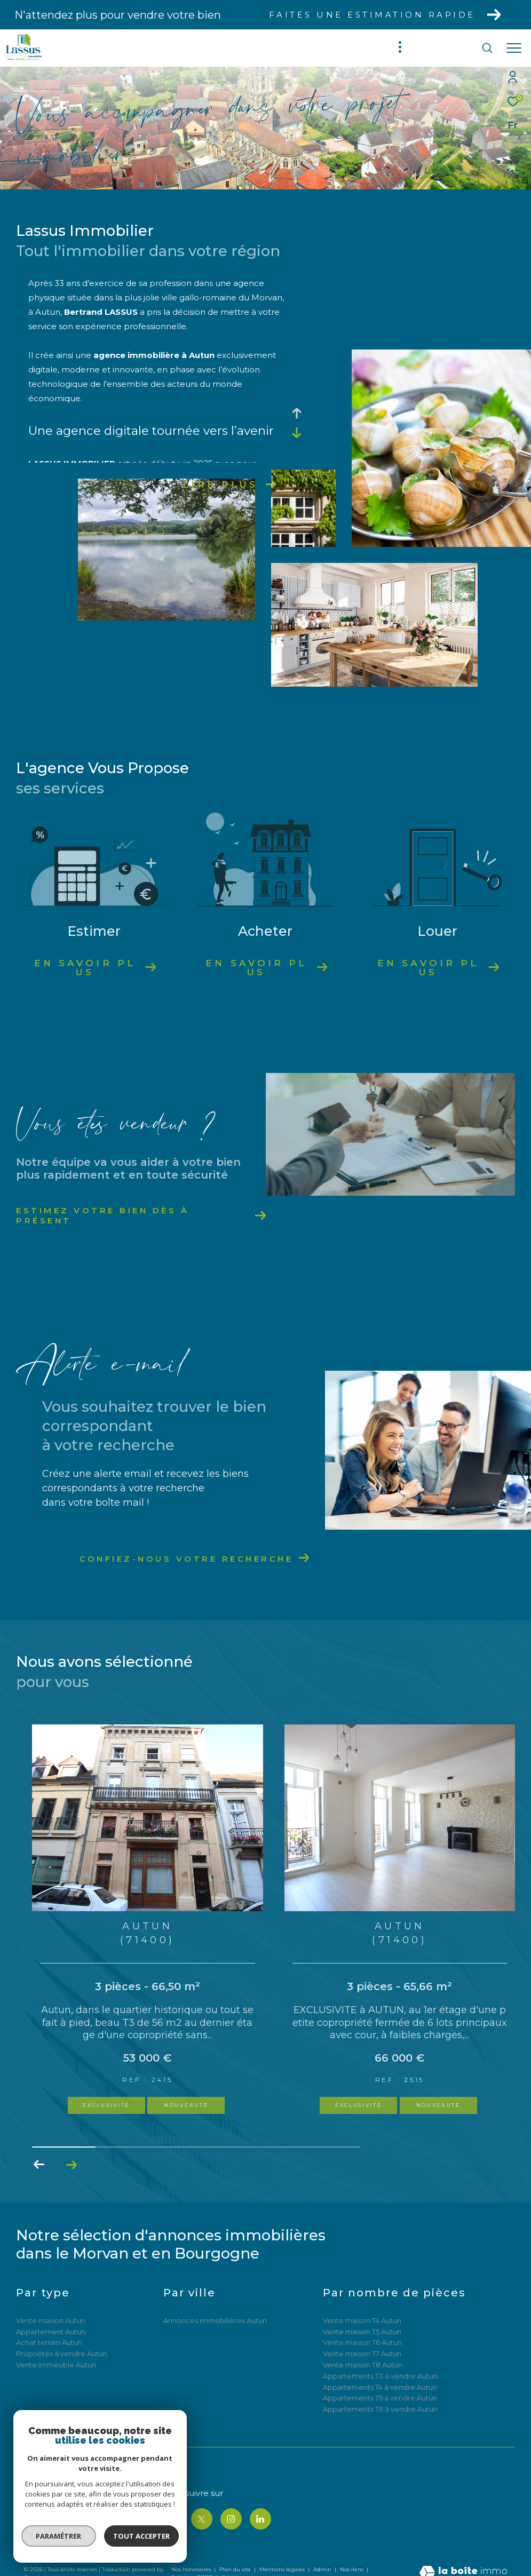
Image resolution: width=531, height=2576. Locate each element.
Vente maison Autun (50, 2320)
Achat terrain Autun (49, 2342)
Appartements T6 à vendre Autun (380, 2409)
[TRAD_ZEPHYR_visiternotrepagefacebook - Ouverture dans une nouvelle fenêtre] (172, 2519)
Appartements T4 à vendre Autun (380, 2387)
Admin (323, 2569)
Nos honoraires (191, 2569)
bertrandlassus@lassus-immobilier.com (85, 2529)
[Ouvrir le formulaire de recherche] (455, 48)
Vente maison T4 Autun (362, 2320)
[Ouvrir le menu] (514, 48)
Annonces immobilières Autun (215, 2320)
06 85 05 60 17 (46, 2517)
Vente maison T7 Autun (362, 2353)
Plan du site (235, 2569)
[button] (71, 2164)
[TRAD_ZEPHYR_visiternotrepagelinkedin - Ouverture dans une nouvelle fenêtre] (260, 2519)
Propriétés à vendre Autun (61, 2353)
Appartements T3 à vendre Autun (380, 2376)
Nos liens (352, 2569)
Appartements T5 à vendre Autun (380, 2398)
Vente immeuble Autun (56, 2364)
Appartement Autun (50, 2331)
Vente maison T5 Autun (362, 2331)
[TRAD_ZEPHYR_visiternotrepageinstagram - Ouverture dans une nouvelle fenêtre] (231, 2519)
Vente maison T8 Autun (362, 2364)
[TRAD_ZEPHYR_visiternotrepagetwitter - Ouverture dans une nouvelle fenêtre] (201, 2519)
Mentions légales (282, 2569)
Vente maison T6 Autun (362, 2342)
